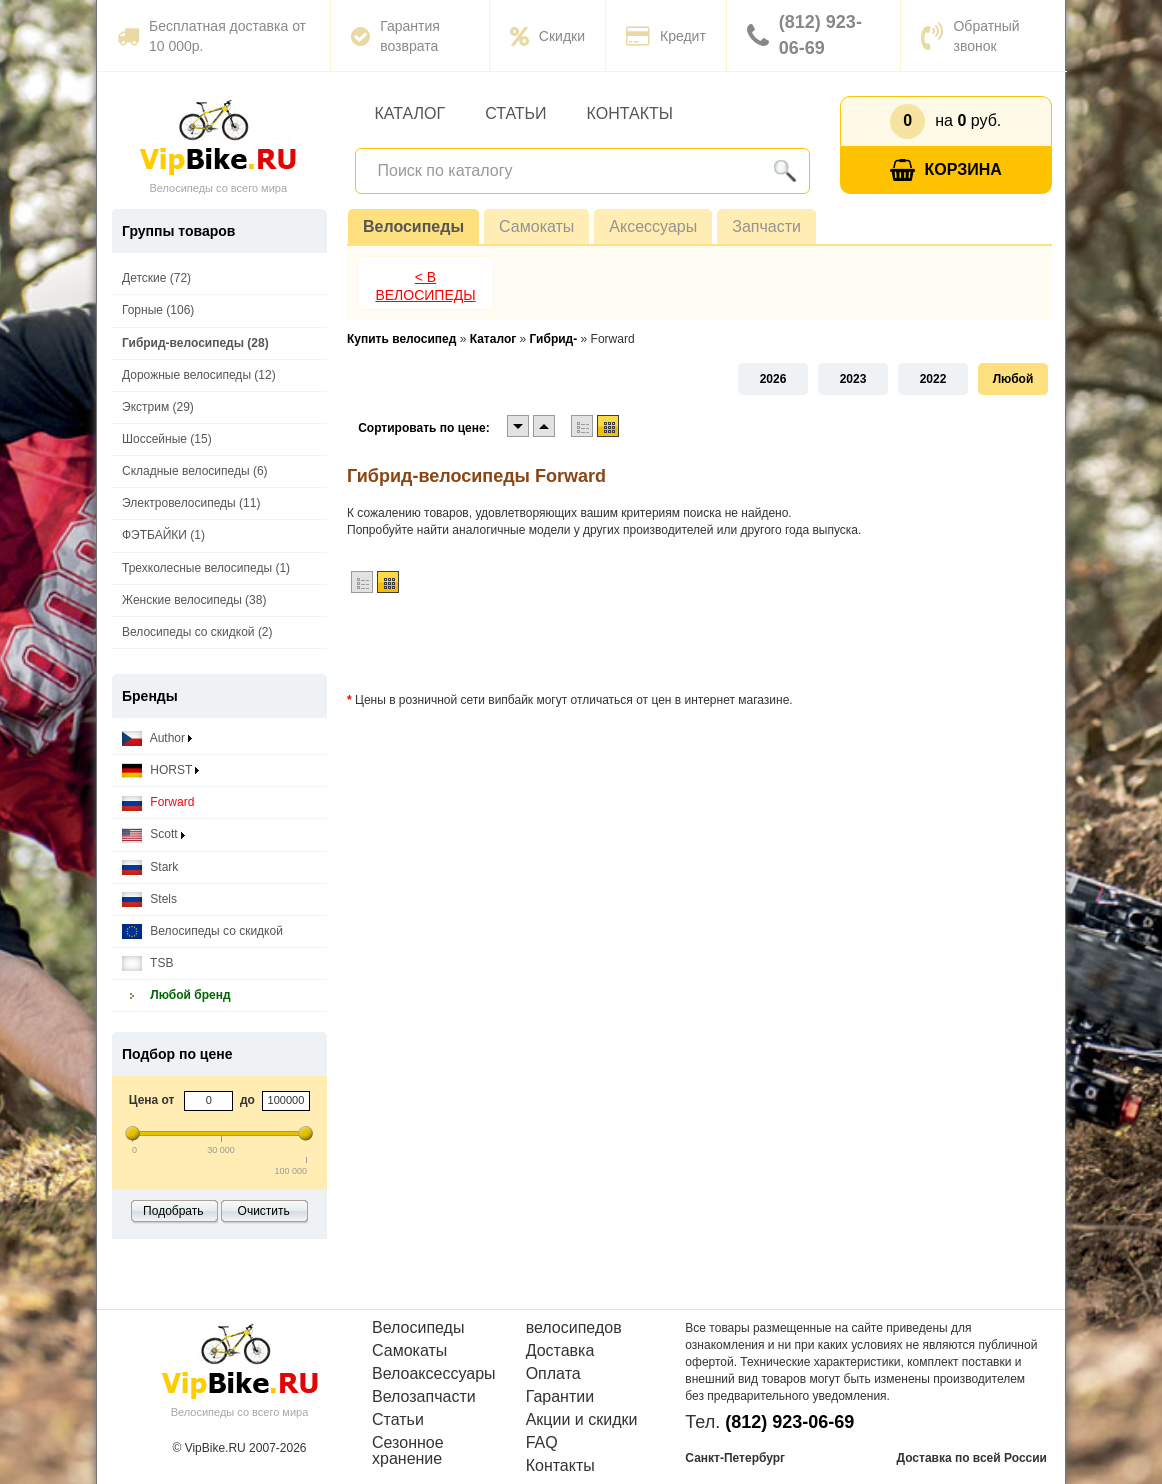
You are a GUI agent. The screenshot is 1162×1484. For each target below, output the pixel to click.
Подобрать (173, 1211)
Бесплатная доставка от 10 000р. (211, 36)
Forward (158, 802)
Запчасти (766, 226)
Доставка (560, 1351)
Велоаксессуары (434, 1374)
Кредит (666, 36)
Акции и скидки (582, 1420)
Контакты (630, 113)
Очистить (264, 1211)
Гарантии (560, 1397)
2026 (773, 379)
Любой (1013, 379)
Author (157, 738)
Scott (153, 834)
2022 (933, 379)
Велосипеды (413, 226)
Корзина (946, 170)
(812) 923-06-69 (804, 35)
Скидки (547, 36)
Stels (149, 899)
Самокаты (536, 226)
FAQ (542, 1443)
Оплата (553, 1374)
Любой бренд (176, 995)
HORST (160, 770)
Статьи (515, 113)
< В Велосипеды (425, 286)
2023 (853, 379)
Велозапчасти (424, 1397)
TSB (147, 963)
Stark (150, 867)
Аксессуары (653, 226)
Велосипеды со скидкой (202, 931)
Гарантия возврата (395, 36)
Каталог (410, 113)
